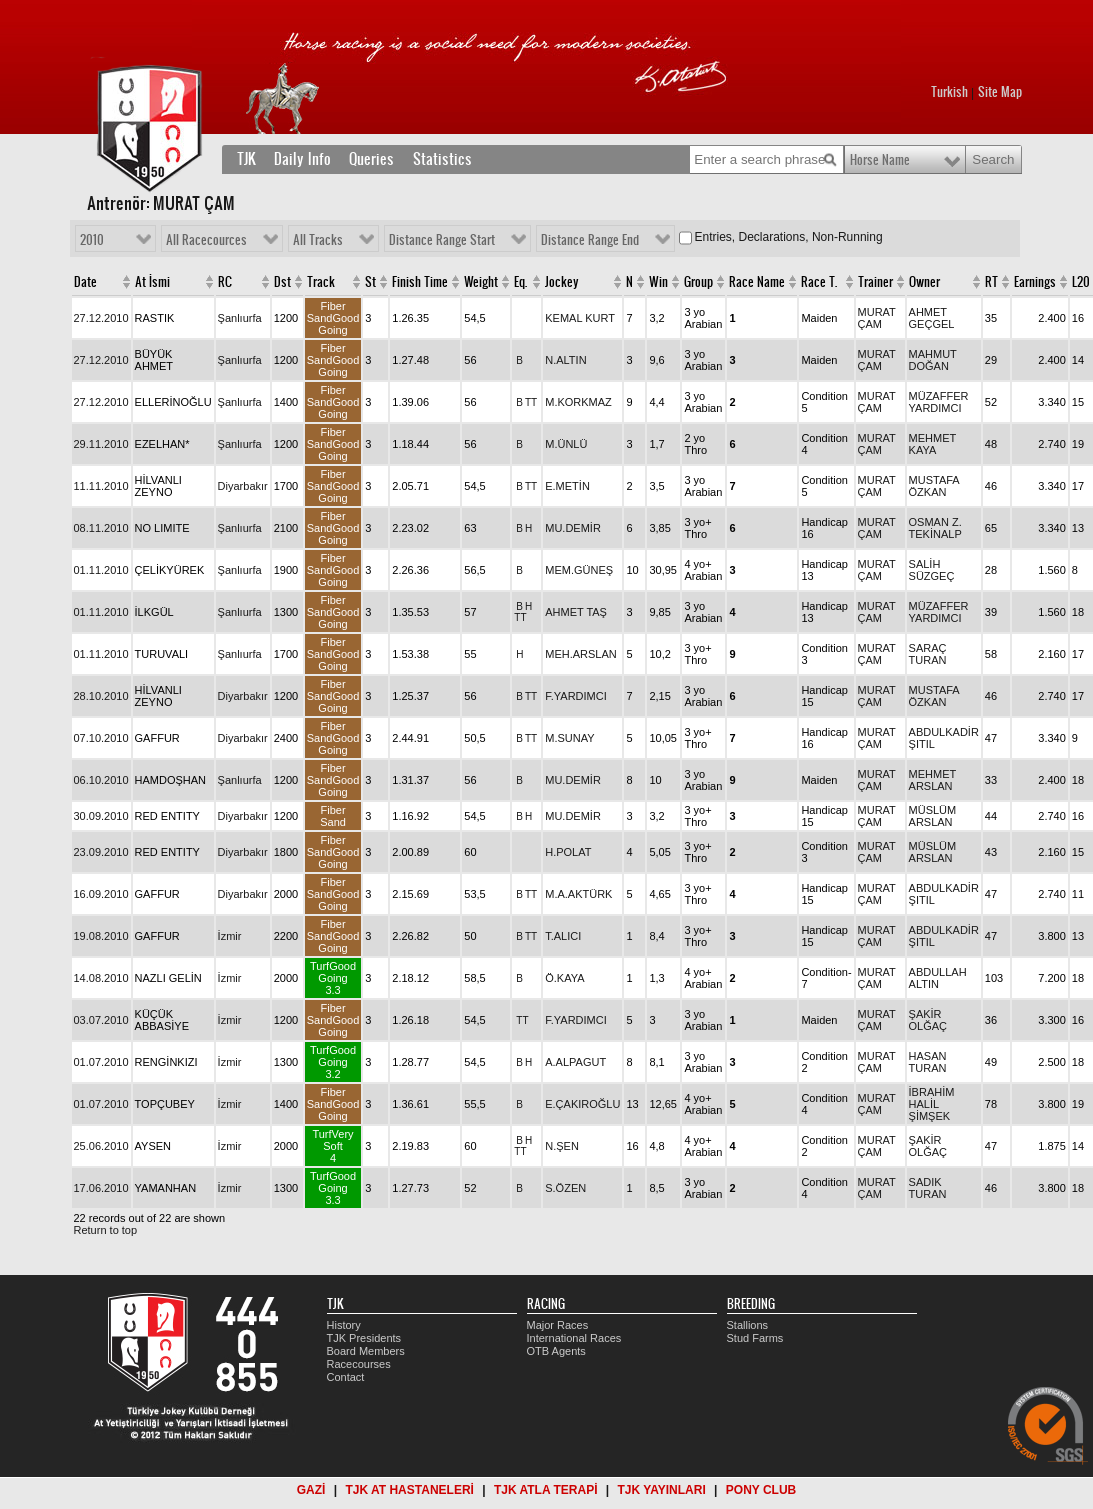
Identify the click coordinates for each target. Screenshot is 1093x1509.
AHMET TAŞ (576, 612)
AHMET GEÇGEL (932, 318)
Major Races (558, 1325)
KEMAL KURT (580, 318)
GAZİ (311, 1490)
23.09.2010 (101, 852)
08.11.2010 (101, 528)
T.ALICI (563, 936)
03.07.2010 (101, 1020)
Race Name (757, 282)
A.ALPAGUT (575, 1062)
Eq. (520, 282)
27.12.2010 (101, 318)
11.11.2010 (101, 486)
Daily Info (302, 159)
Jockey (562, 282)
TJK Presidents (364, 1338)
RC (225, 282)
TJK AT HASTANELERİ (409, 1490)
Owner (924, 282)
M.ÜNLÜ (566, 444)
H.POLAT (568, 852)
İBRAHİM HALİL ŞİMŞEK (932, 1104)
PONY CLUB (761, 1490)
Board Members (366, 1351)
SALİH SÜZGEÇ (932, 570)
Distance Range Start (442, 240)
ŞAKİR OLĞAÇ (928, 1020)
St (370, 282)
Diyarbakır (243, 486)
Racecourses (359, 1364)
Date (85, 282)
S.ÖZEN (565, 1188)
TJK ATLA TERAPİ (546, 1490)
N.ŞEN (562, 1146)
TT (531, 402)
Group (698, 282)
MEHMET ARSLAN (932, 780)
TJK (246, 159)
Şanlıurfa (240, 318)
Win (658, 282)
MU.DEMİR (573, 528)
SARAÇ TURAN (928, 654)
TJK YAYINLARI (662, 1490)
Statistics (442, 159)
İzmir (230, 936)
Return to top (106, 1230)
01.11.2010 (101, 570)
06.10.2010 (101, 780)
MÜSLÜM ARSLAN (933, 816)
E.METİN (567, 486)
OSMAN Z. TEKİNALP (935, 528)
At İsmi (152, 282)
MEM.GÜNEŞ (579, 570)
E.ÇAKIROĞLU (582, 1104)
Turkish (949, 92)
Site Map (1000, 92)
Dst (282, 282)
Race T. (819, 282)
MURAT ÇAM (877, 318)
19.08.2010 (101, 936)
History (344, 1325)
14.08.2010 (101, 978)
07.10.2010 (101, 738)
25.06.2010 (101, 1146)
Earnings (1035, 282)
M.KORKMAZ (578, 402)
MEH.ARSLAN (581, 654)
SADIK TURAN (928, 1188)
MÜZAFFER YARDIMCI (939, 402)
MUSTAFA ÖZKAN (934, 486)
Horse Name (880, 160)
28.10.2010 (101, 696)
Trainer (875, 282)
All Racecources (206, 240)
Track (321, 282)
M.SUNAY (569, 738)
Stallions (748, 1325)
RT (991, 282)
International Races (574, 1338)
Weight (481, 282)
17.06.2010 (101, 1188)
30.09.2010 (101, 816)
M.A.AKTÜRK (578, 894)
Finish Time (420, 282)
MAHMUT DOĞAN (933, 360)
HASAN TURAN (928, 1062)
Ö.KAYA (564, 978)
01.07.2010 (101, 1062)
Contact (346, 1377)
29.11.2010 (101, 444)
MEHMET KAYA (932, 444)
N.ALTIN (565, 360)
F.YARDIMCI (576, 696)
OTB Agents (556, 1351)
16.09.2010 (101, 894)
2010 (92, 240)
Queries (371, 159)
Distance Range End (590, 240)
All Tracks (318, 240)
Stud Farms (755, 1338)
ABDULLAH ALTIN (938, 978)
